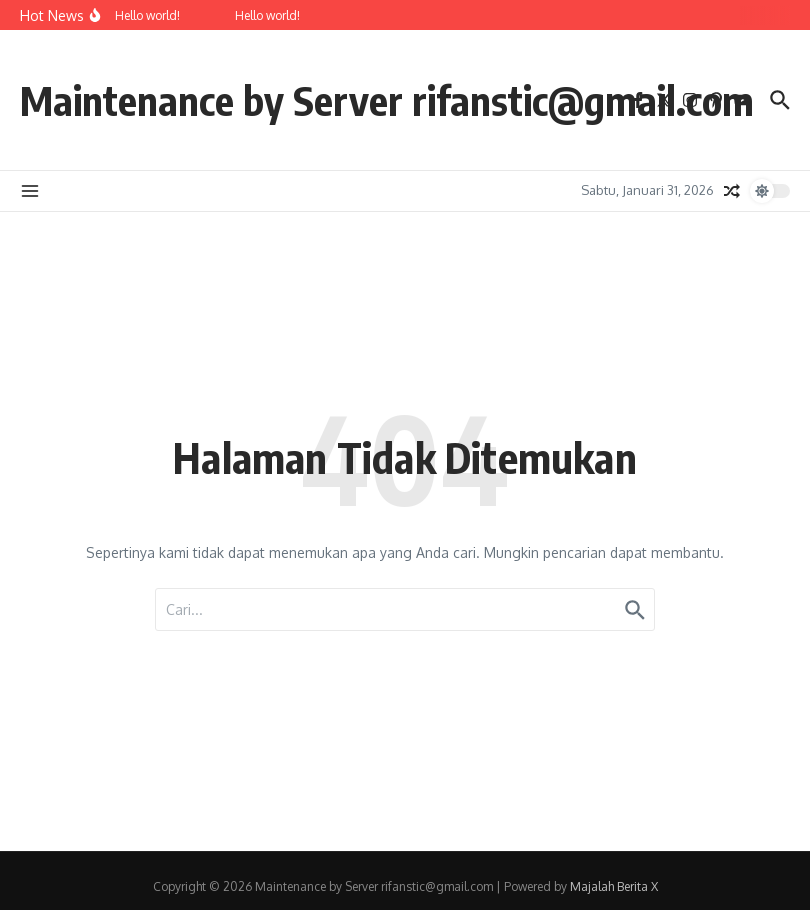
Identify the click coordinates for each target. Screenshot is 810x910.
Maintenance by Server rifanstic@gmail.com (387, 100)
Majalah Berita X (614, 886)
